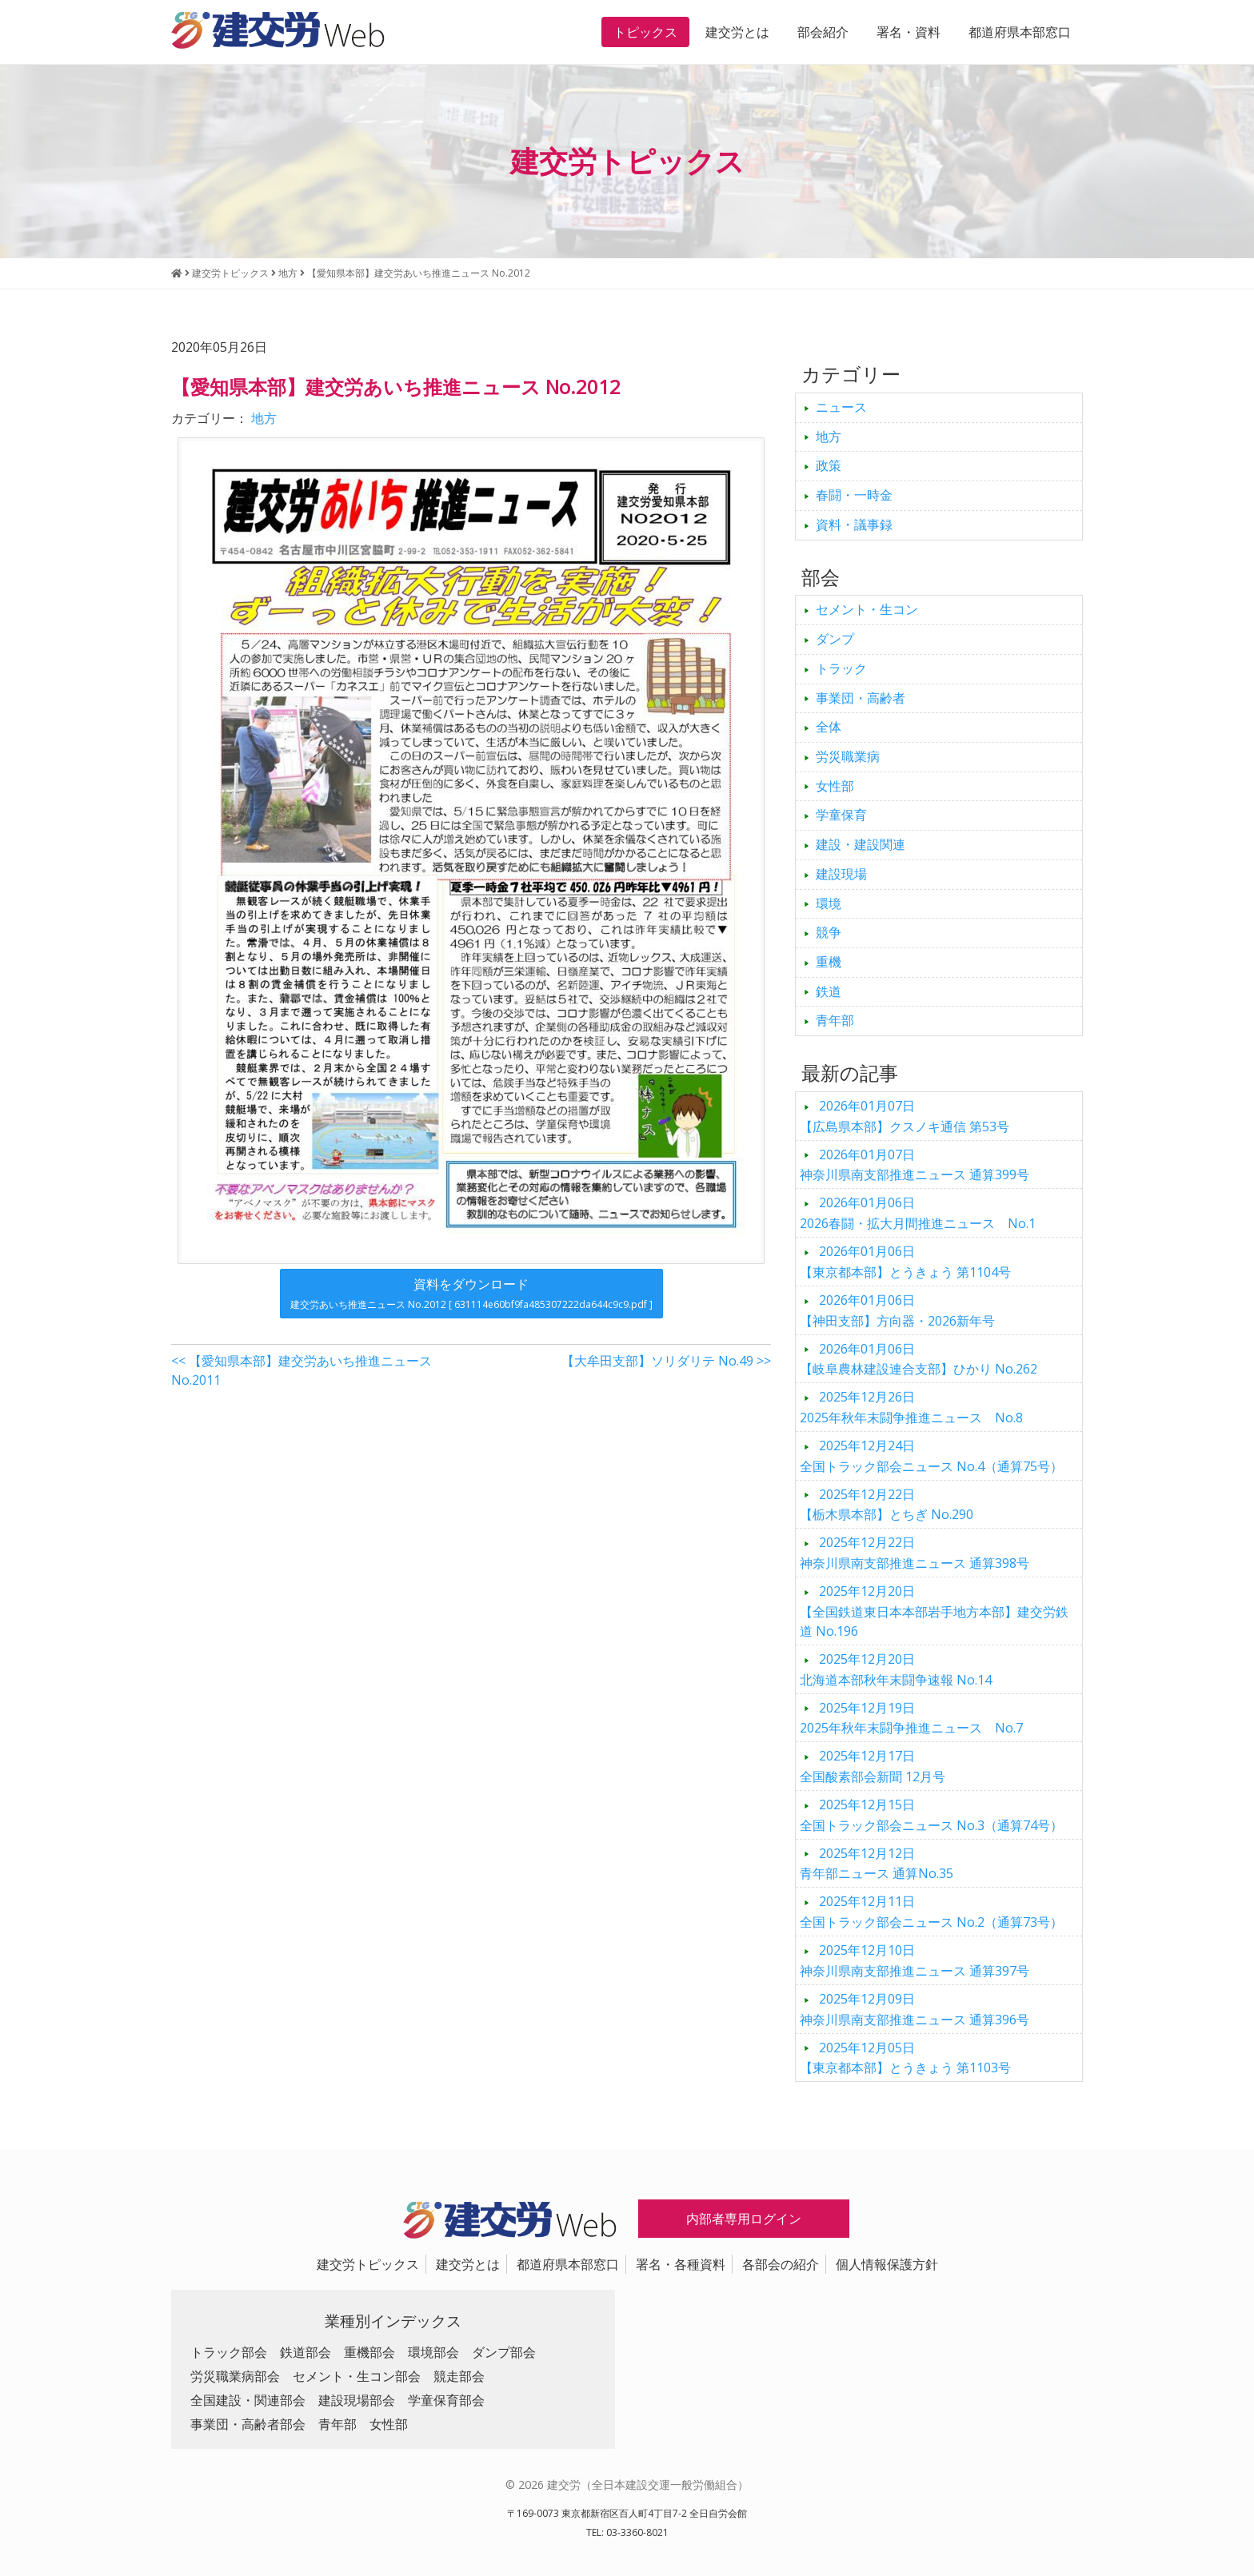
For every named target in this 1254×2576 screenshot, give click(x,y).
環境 (828, 903)
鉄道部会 (305, 2352)
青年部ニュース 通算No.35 (876, 1863)
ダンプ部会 (504, 2352)
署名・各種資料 (680, 2264)
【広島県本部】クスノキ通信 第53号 (904, 1116)
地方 (264, 418)
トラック (841, 668)
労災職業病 (848, 756)
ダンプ (835, 639)
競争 (828, 932)
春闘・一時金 (854, 495)
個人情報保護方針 (887, 2264)
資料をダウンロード (471, 1293)
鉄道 (828, 991)
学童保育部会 (446, 2400)
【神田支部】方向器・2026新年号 (897, 1310)
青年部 (835, 1020)
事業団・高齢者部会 (248, 2424)
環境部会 (433, 2352)
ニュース (841, 407)
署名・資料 (908, 32)
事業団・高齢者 (860, 698)
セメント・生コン (867, 609)
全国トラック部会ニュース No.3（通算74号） (931, 1815)
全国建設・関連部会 (248, 2400)
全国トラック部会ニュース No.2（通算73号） (931, 1911)
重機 (828, 962)
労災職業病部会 (235, 2376)
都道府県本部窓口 (1019, 32)
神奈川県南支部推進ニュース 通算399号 (914, 1165)
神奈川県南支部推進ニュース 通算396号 (914, 2009)
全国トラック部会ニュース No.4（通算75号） (931, 1456)
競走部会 (459, 2376)
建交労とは (737, 32)
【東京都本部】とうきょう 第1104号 (905, 1261)
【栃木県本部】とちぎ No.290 (886, 1504)
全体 (828, 727)
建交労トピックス (368, 2264)
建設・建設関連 (860, 844)
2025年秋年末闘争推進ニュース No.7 (911, 1718)
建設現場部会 (356, 2400)
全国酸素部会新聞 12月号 (872, 1766)
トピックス (645, 32)
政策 (828, 465)
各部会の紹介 (780, 2264)
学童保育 (841, 814)
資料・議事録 (854, 524)
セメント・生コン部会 (357, 2376)
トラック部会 (228, 2352)
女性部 (835, 786)
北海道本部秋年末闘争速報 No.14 (896, 1669)
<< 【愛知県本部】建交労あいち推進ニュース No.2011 (301, 1370)
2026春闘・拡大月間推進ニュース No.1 (918, 1213)
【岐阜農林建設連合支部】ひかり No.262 (918, 1359)
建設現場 (841, 874)
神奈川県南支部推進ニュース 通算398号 (914, 1552)
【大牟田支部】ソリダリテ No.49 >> (666, 1361)
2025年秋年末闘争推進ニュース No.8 (911, 1407)
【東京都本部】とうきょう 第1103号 (905, 2058)
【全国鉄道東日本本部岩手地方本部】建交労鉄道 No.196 (934, 1611)
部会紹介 (823, 32)
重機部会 (369, 2352)
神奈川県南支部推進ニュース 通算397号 (914, 1960)
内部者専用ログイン (743, 2218)
